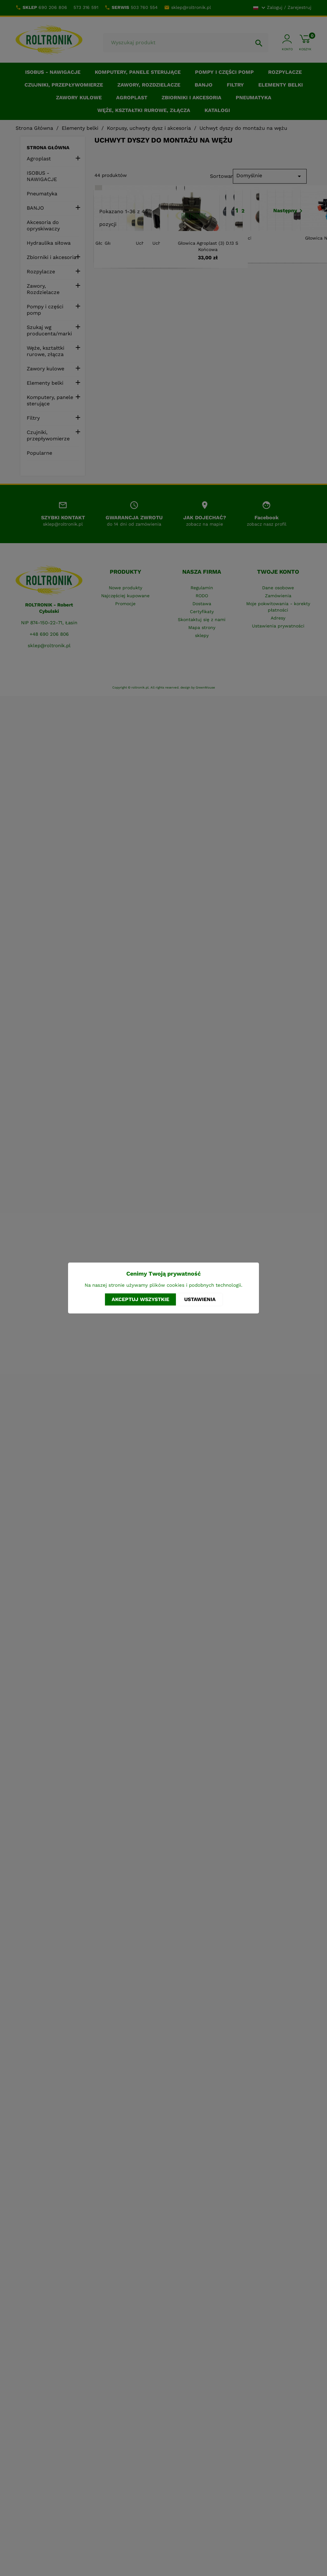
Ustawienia (200, 1299)
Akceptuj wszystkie (140, 1299)
